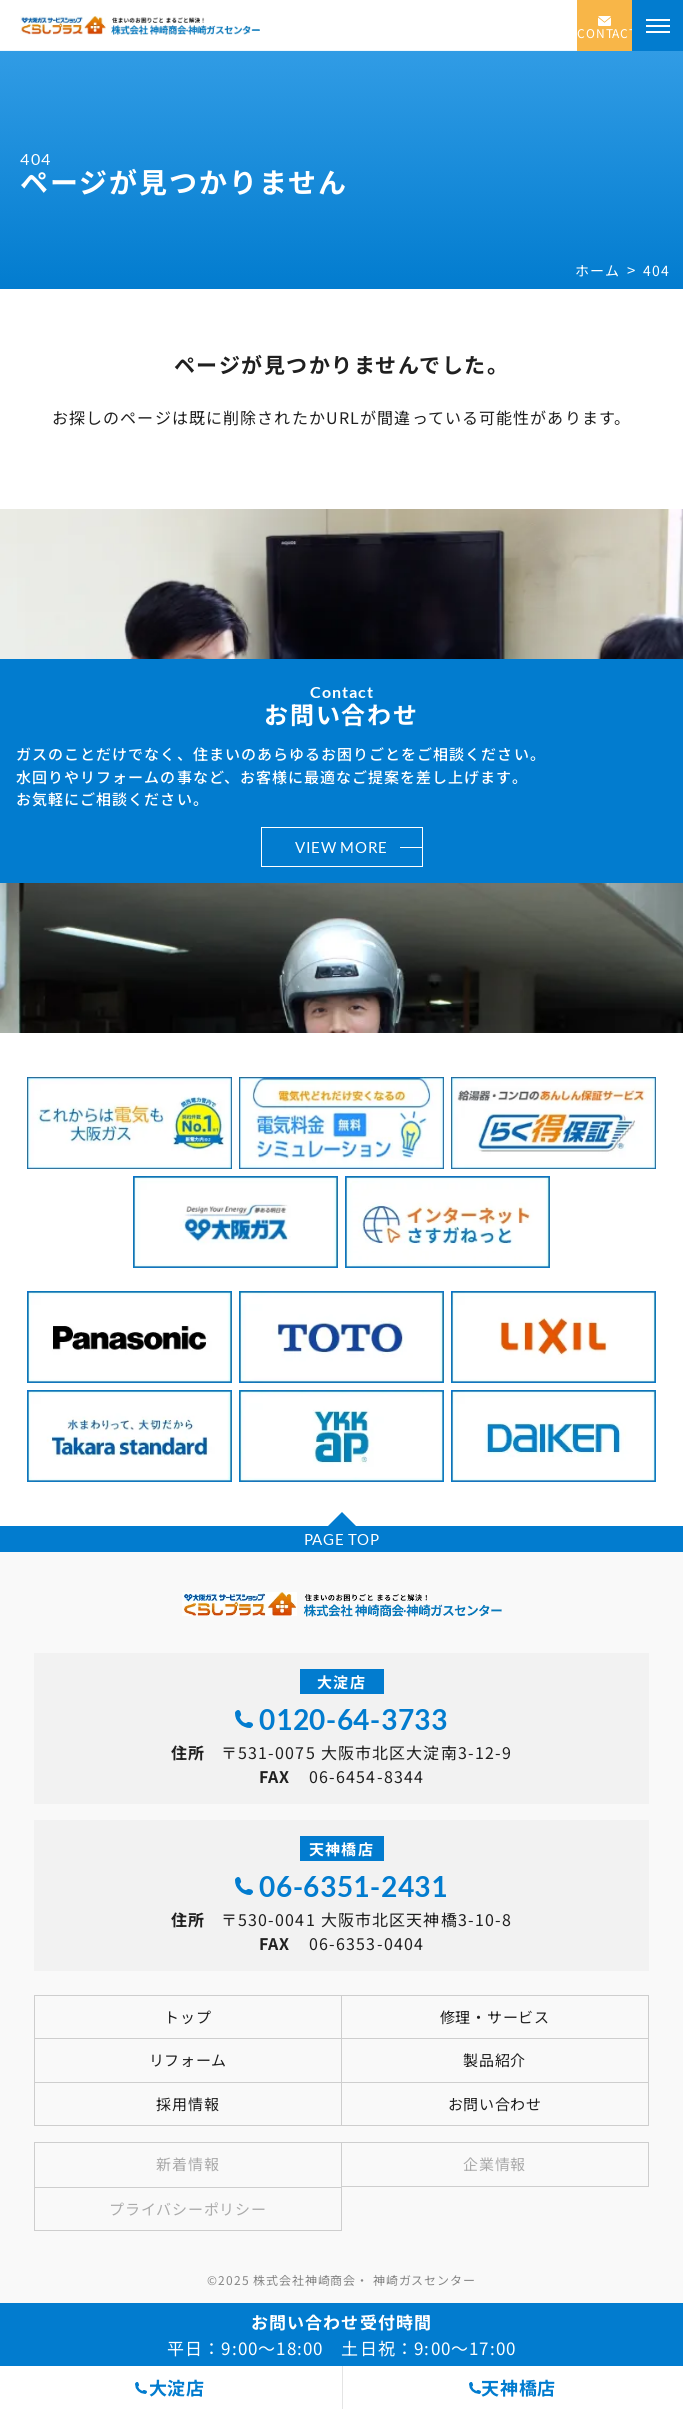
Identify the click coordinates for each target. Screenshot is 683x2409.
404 (656, 270)
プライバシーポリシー (187, 2208)
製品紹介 (494, 2059)
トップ (187, 2016)
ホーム (597, 270)
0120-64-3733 (353, 1719)
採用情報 (187, 2103)
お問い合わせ (495, 2103)
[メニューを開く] (657, 25)
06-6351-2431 (353, 1886)
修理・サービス (495, 2016)
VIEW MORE (341, 847)
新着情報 (187, 2163)
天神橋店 (518, 2387)
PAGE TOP (342, 1539)
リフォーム (188, 2059)
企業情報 (494, 2163)
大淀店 (177, 2387)
